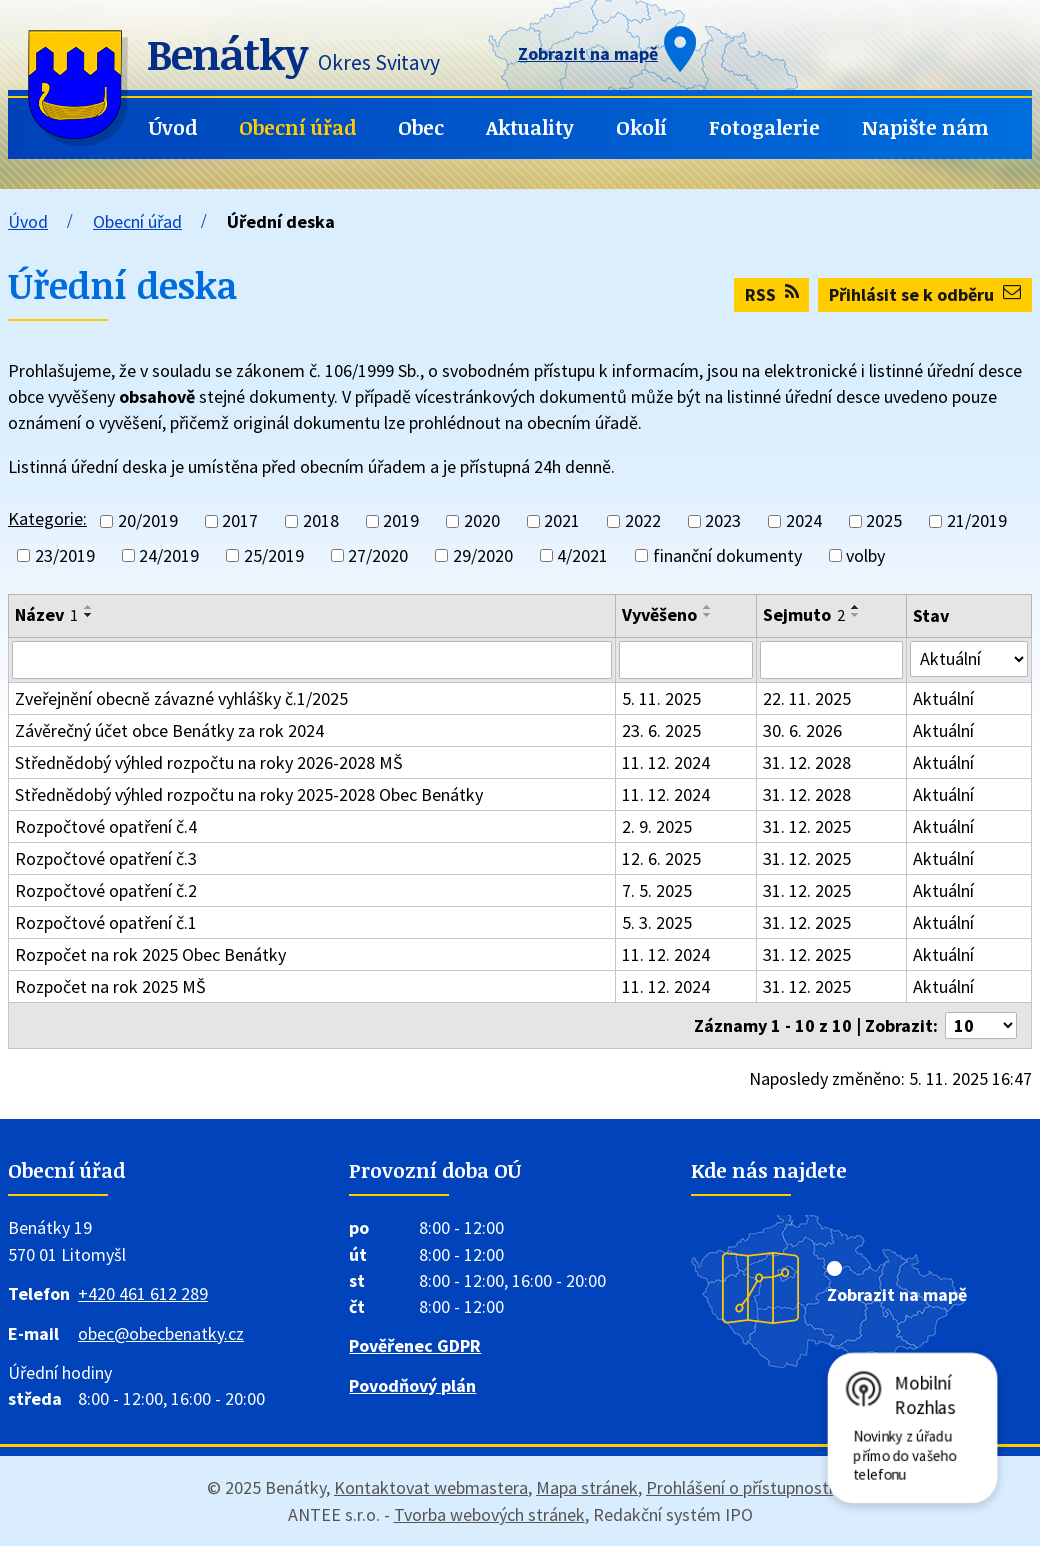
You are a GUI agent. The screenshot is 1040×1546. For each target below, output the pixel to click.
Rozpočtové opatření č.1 (106, 922)
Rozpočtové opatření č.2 (106, 890)
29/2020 (483, 555)
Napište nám (925, 127)
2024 (804, 521)
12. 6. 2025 (661, 858)
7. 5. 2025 (657, 890)
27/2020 (378, 555)
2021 (562, 521)
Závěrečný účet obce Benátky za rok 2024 (169, 730)
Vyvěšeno (659, 614)
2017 (240, 521)
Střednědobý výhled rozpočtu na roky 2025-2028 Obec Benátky (249, 794)
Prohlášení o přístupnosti (739, 1487)
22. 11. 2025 (807, 698)
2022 (643, 521)
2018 (321, 521)
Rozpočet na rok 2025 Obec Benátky (150, 954)
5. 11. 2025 (661, 698)
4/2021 (582, 555)
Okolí (641, 127)
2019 (401, 521)
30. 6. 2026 (802, 730)
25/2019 (274, 555)
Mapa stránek (587, 1487)
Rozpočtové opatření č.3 (106, 858)
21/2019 (977, 521)
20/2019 (148, 521)
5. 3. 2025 (657, 922)
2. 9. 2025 (657, 826)
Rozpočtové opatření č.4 (106, 826)
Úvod (173, 127)
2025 (884, 521)
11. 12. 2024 (666, 762)
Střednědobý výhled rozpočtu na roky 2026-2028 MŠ (209, 762)
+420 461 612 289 (143, 1293)
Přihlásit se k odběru (925, 294)
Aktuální (943, 698)
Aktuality (530, 127)
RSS (772, 294)
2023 (723, 521)
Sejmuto (804, 614)
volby (865, 555)
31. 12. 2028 (807, 762)
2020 (482, 521)
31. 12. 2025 (807, 826)
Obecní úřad (297, 127)
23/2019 (65, 555)
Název (46, 614)
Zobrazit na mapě (897, 1294)
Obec (421, 127)
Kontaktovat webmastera (431, 1487)
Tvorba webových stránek (489, 1514)
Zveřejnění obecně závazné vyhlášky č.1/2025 (181, 698)
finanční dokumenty (727, 555)
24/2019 (169, 555)
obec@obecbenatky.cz (161, 1333)
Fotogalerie (764, 127)
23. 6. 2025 (661, 730)
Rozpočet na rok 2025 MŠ (110, 986)
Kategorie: (47, 518)
